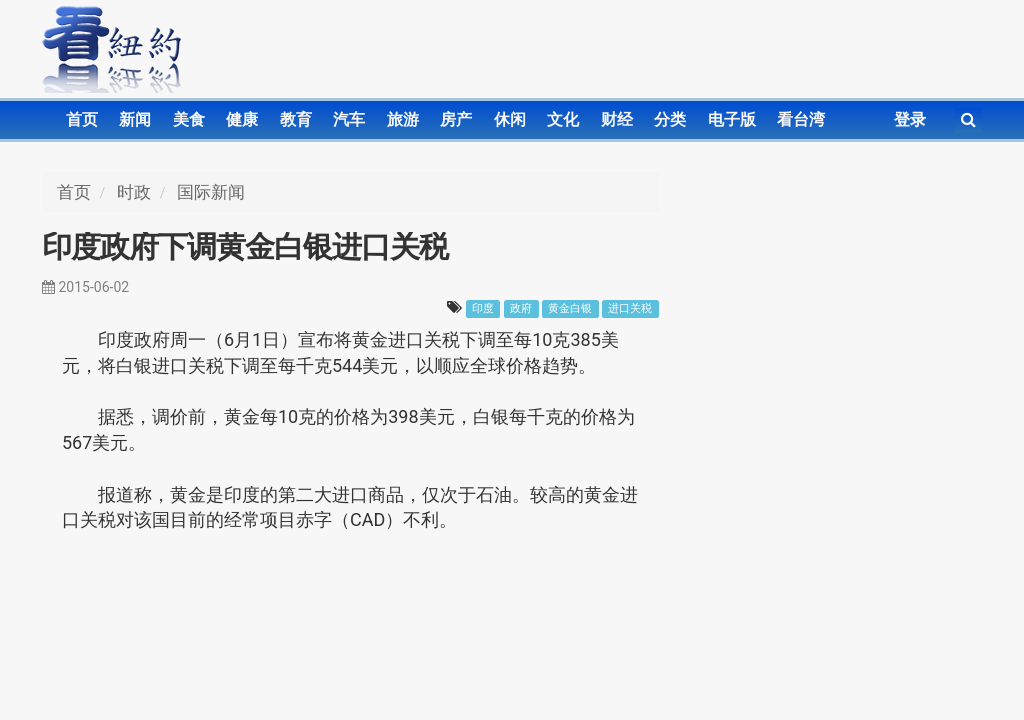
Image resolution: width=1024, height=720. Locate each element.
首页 (82, 119)
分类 (670, 119)
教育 (296, 119)
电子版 (732, 119)
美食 (189, 119)
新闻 (135, 119)
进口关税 (630, 308)
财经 (617, 119)
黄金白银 (570, 308)
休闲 (510, 119)
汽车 (349, 119)
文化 (563, 119)
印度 (483, 308)
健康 (242, 119)
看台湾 (801, 119)
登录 (910, 119)
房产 (456, 119)
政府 (521, 308)
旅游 (403, 119)
